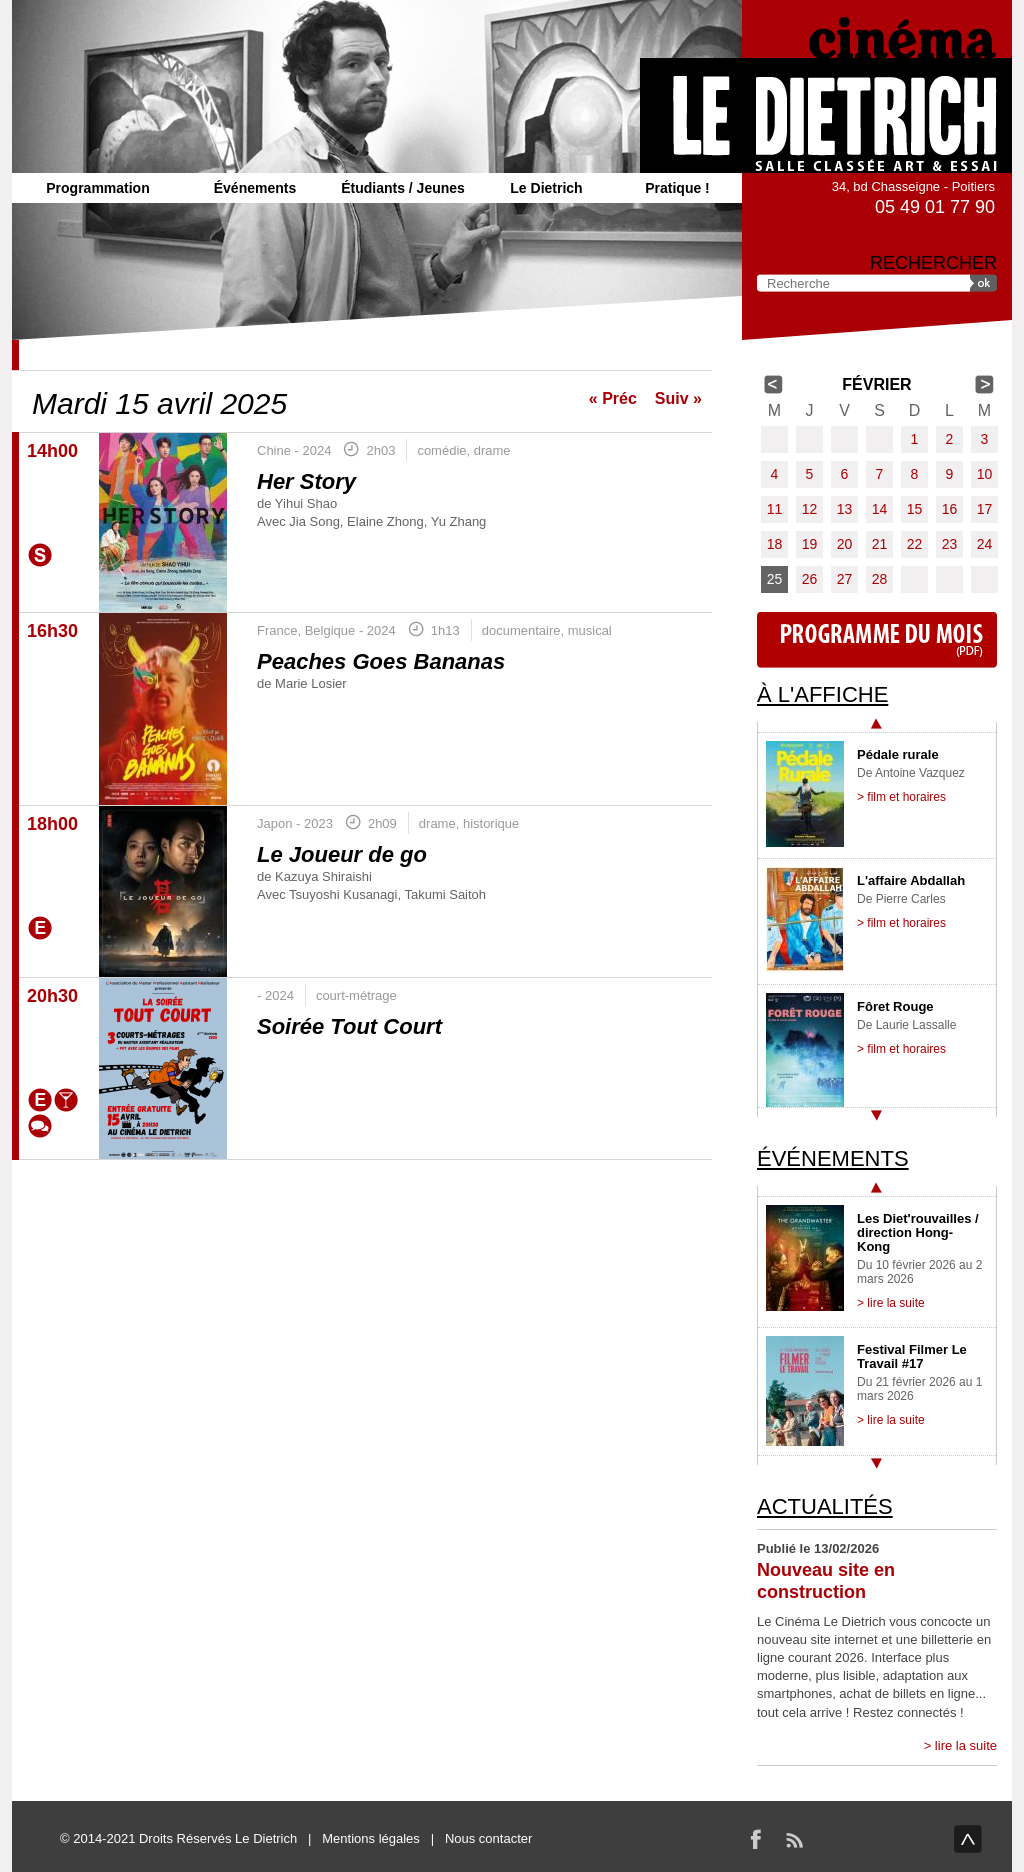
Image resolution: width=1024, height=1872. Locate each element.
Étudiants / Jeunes (403, 188)
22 (915, 544)
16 (950, 509)
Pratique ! (677, 188)
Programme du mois (877, 640)
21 (880, 544)
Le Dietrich (546, 188)
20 (845, 544)
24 (985, 544)
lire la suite (966, 1745)
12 (810, 509)
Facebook (756, 1839)
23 (950, 544)
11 (775, 509)
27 (845, 579)
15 (915, 509)
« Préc (613, 398)
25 (775, 579)
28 (880, 579)
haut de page (968, 1839)
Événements (255, 188)
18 (775, 544)
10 (985, 474)
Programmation (97, 188)
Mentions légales (371, 1838)
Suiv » (678, 398)
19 (810, 544)
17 (985, 509)
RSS (794, 1839)
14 (880, 509)
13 (845, 509)
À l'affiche (822, 694)
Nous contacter (488, 1838)
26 (810, 579)
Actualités (825, 1506)
